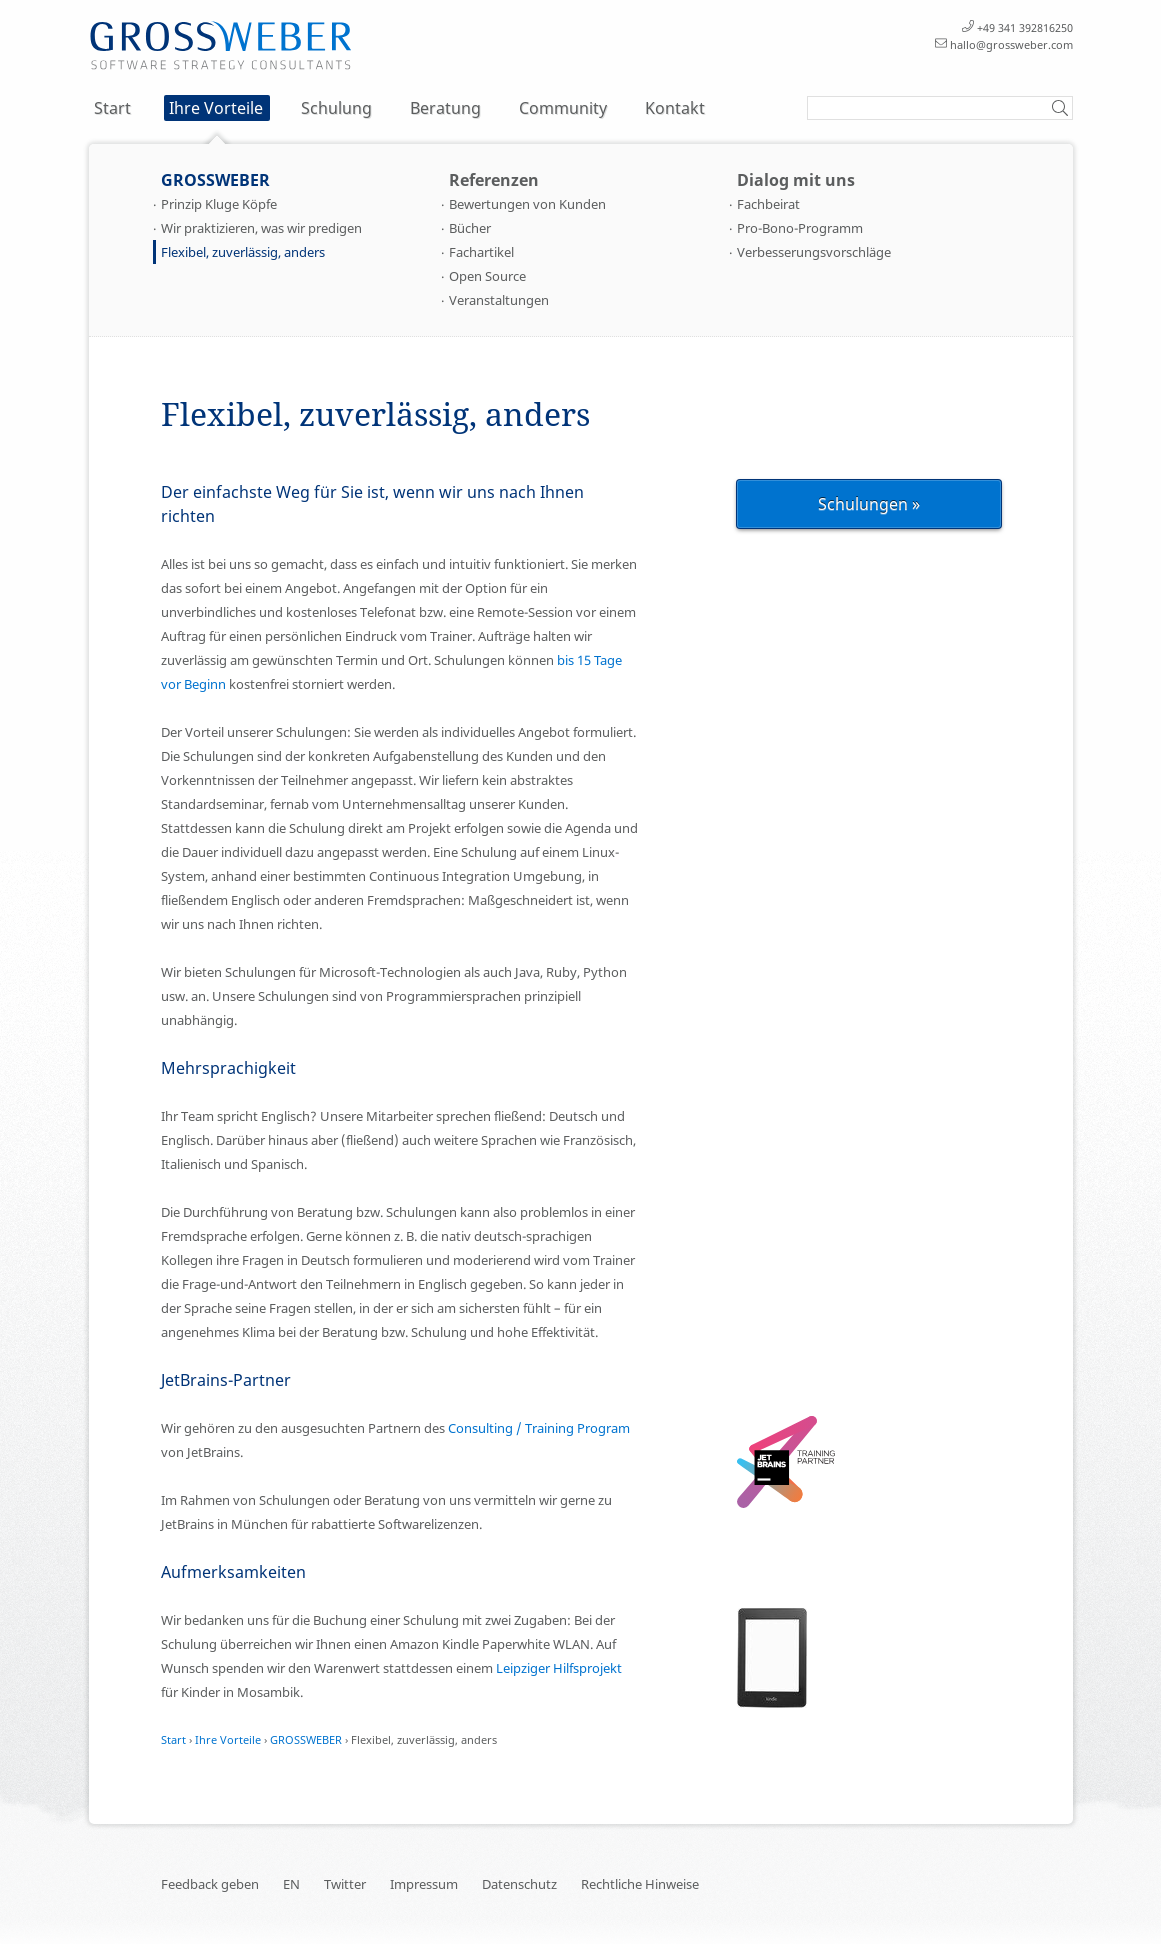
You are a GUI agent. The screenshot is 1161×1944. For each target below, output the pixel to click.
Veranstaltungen (499, 300)
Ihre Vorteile (216, 108)
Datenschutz (519, 1884)
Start (112, 108)
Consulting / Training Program (539, 1428)
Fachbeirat (768, 204)
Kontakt (675, 108)
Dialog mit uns (796, 180)
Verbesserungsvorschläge (814, 252)
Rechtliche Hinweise (640, 1884)
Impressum (424, 1884)
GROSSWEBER (215, 180)
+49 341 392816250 (1025, 27)
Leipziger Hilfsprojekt (559, 1668)
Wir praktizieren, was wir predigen (261, 228)
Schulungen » (869, 504)
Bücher (470, 228)
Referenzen (494, 180)
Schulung (336, 108)
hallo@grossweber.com (1011, 44)
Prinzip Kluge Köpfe (219, 204)
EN (291, 1884)
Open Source (487, 276)
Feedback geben (210, 1884)
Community (563, 108)
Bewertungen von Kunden (527, 204)
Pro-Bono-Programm (800, 228)
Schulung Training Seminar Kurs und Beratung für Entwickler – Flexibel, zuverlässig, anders (221, 46)
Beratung (445, 108)
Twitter (345, 1884)
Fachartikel (481, 252)
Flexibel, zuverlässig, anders (243, 252)
